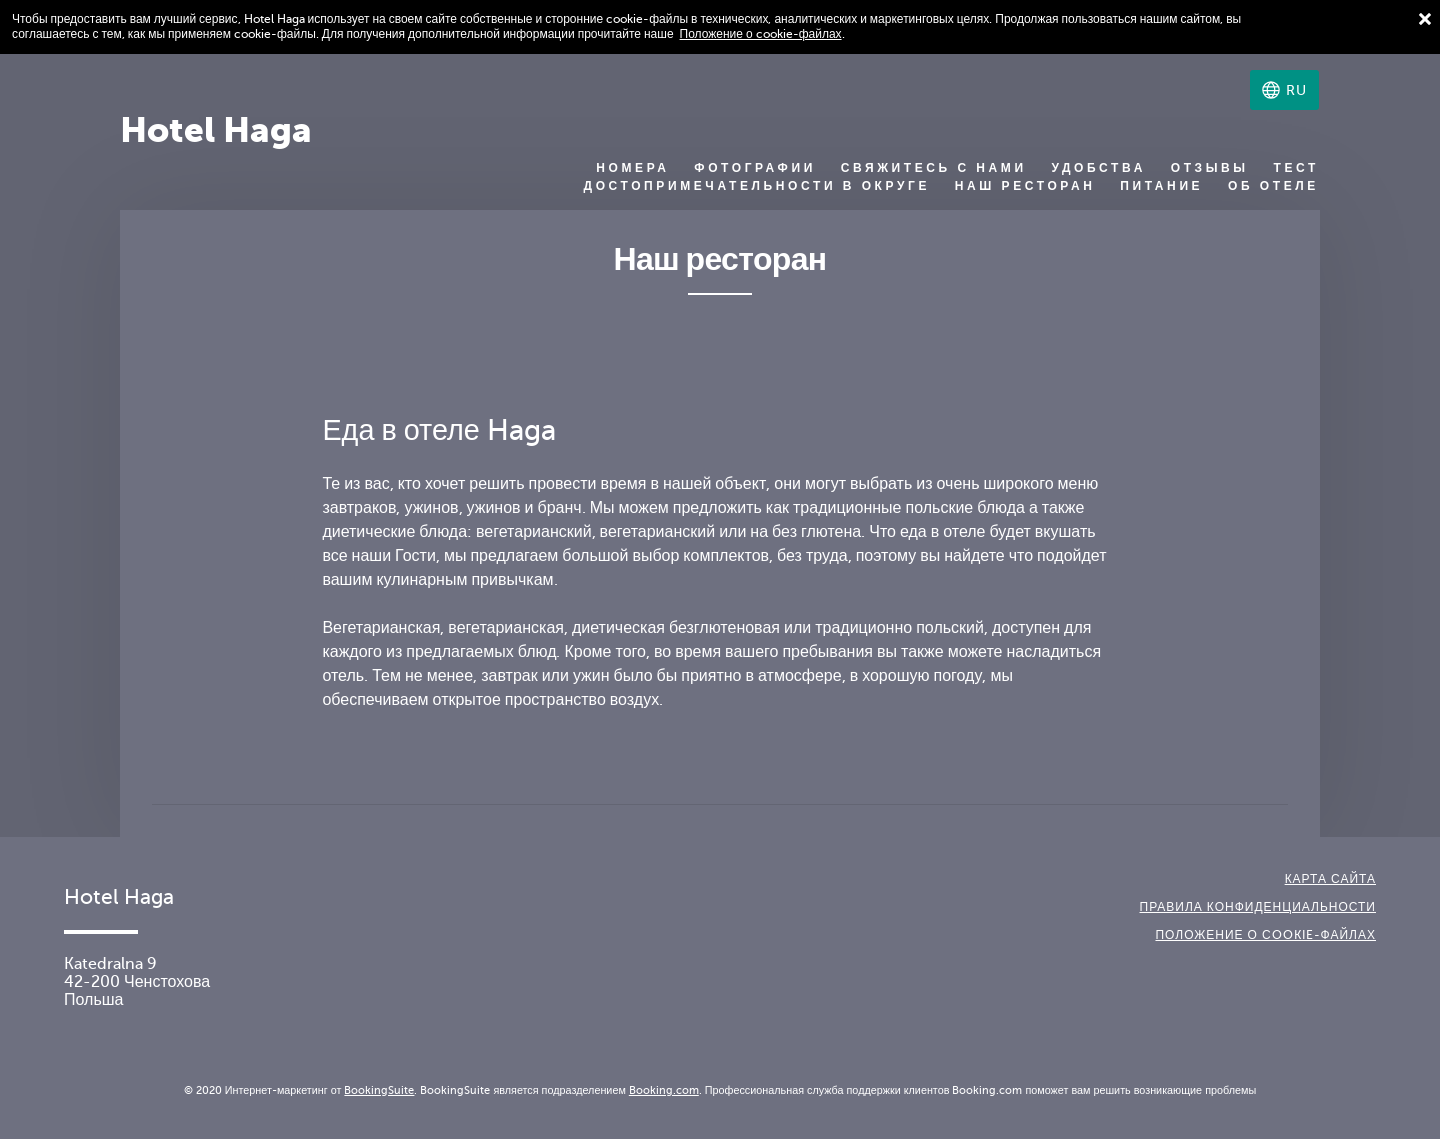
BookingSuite (379, 1090)
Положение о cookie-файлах (761, 34)
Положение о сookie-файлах (1265, 935)
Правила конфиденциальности (1258, 907)
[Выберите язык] (1284, 90)
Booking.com (664, 1090)
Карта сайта (1330, 879)
